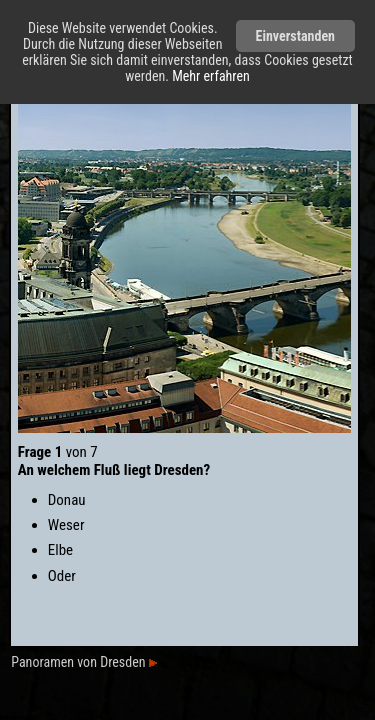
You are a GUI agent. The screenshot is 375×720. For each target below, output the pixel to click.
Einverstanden (295, 36)
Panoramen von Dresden (83, 662)
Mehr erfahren (211, 76)
